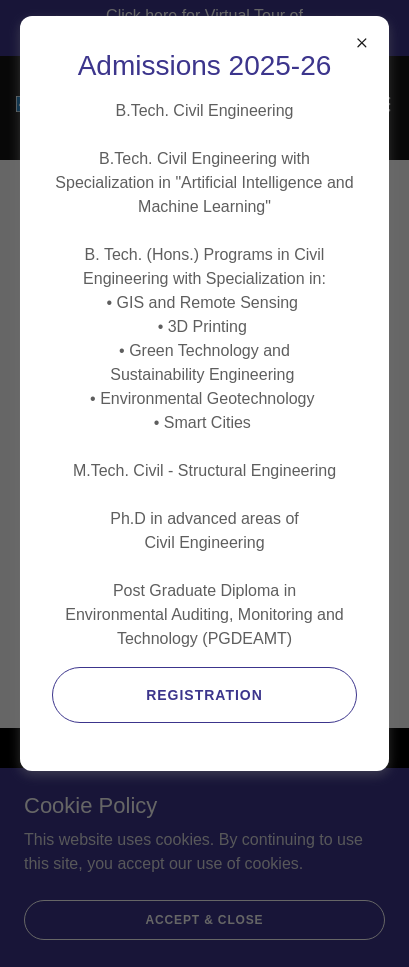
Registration (204, 695)
